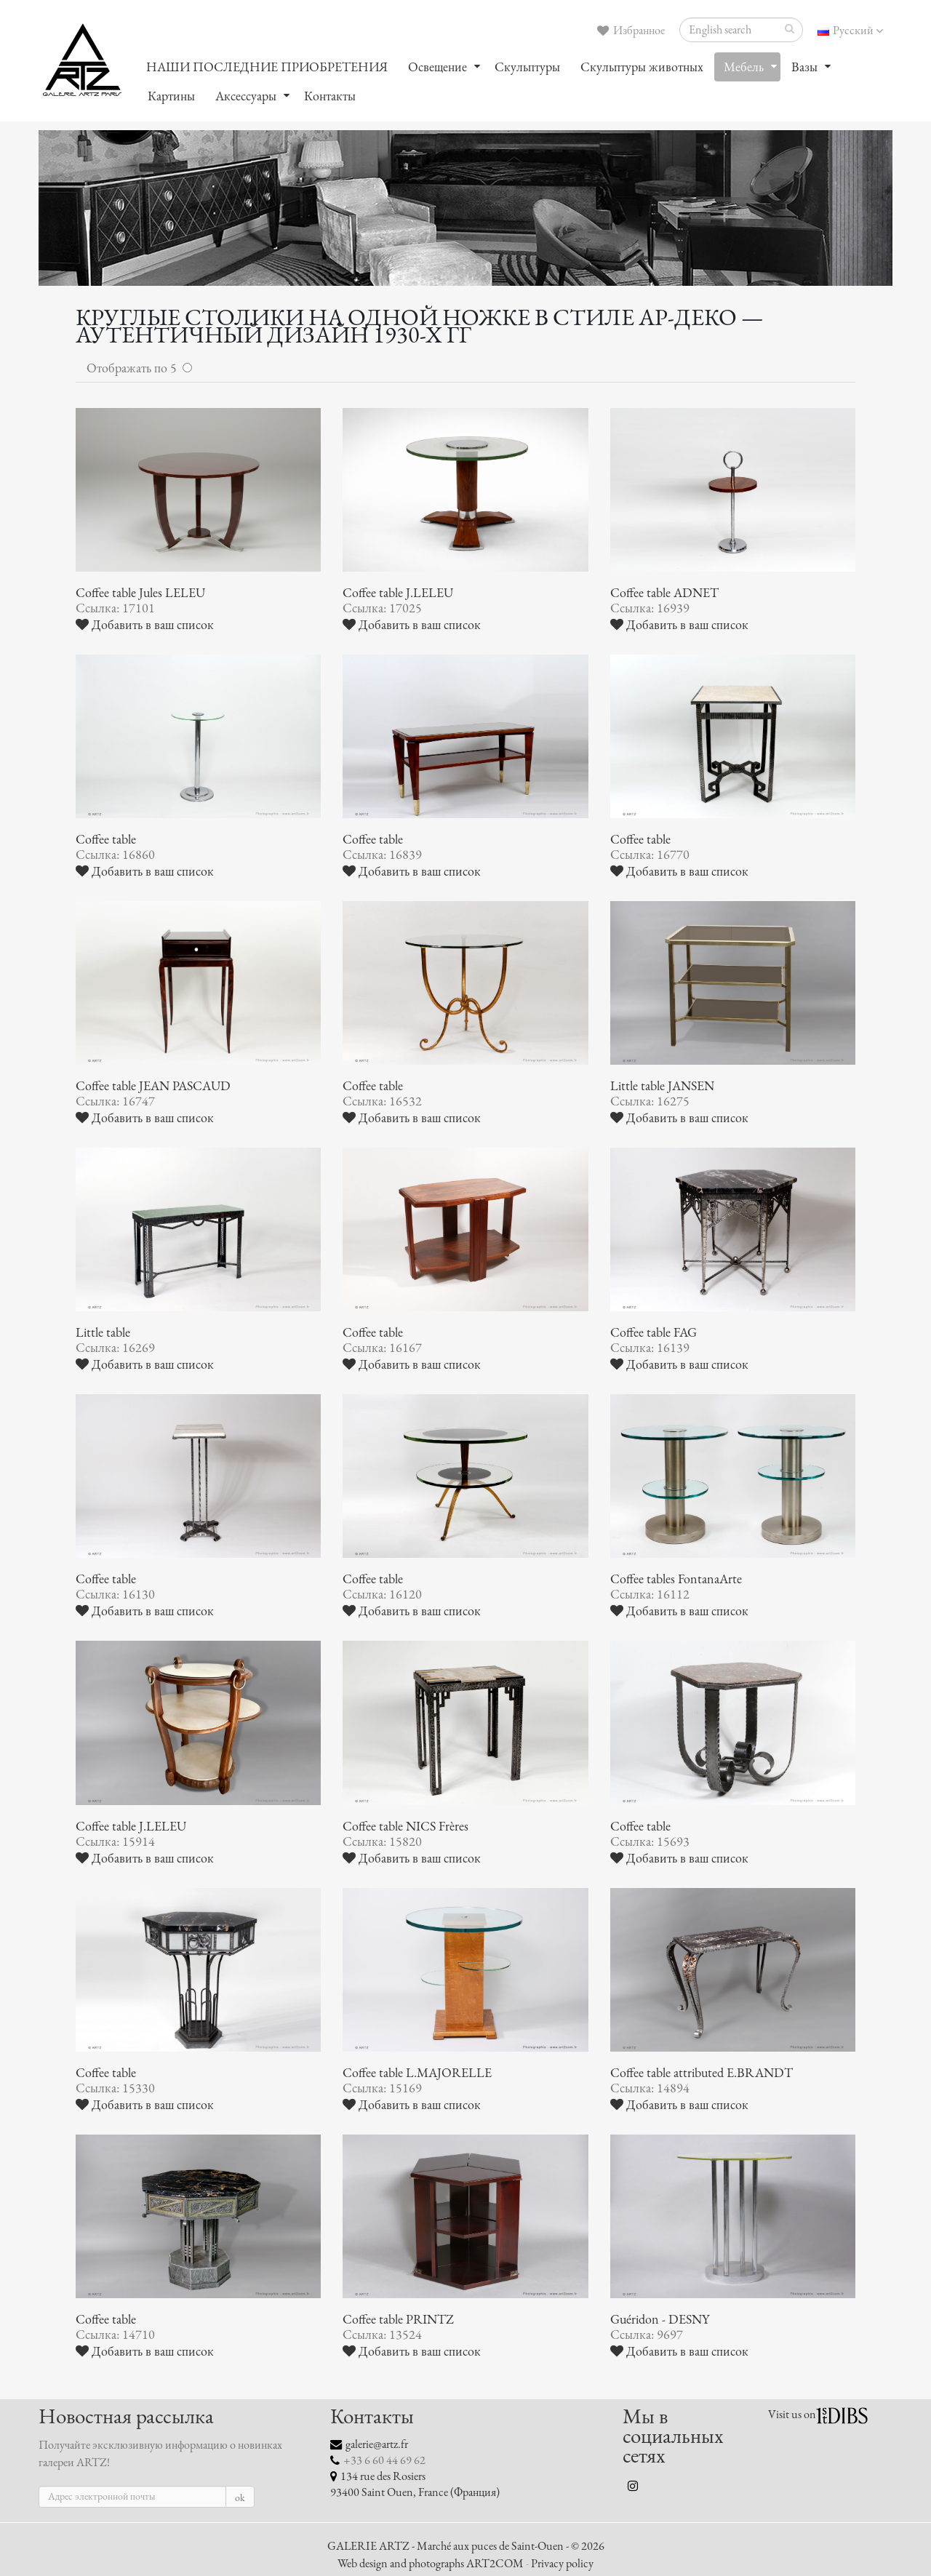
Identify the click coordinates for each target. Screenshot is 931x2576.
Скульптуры (527, 67)
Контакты (330, 96)
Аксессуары (245, 96)
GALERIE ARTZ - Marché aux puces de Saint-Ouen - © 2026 (465, 2546)
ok (240, 2498)
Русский (850, 30)
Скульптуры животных (641, 67)
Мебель (744, 67)
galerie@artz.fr (376, 2444)
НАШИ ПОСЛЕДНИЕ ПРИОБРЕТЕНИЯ (267, 67)
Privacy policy (562, 2563)
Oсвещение (437, 67)
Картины (171, 96)
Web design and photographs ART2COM (430, 2563)
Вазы (804, 67)
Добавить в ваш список (145, 625)
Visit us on (792, 2414)
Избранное (631, 30)
